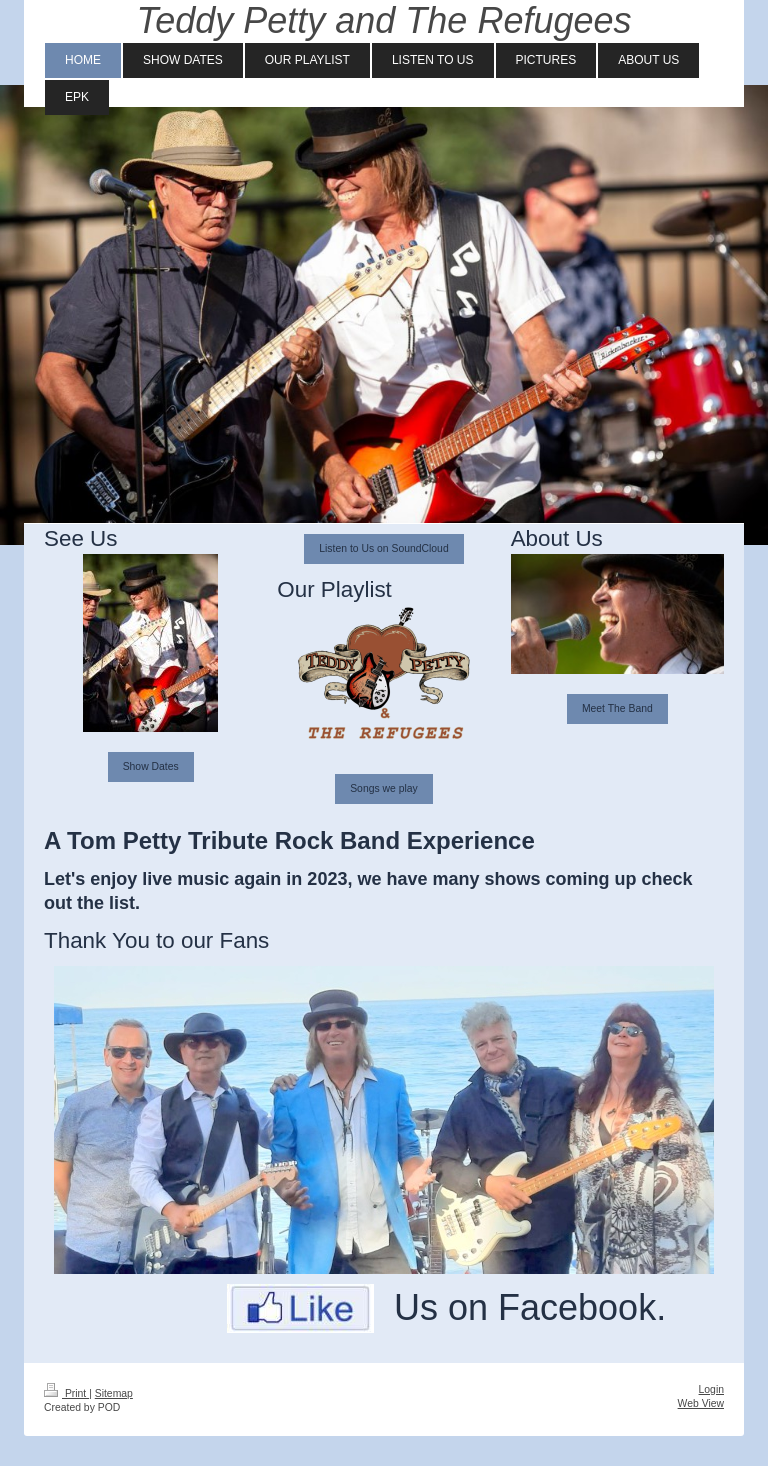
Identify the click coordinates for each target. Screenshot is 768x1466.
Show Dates (151, 766)
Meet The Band (617, 708)
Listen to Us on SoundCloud (383, 548)
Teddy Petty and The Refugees (384, 20)
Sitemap (114, 1393)
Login (711, 1389)
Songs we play (384, 788)
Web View (701, 1403)
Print (66, 1393)
